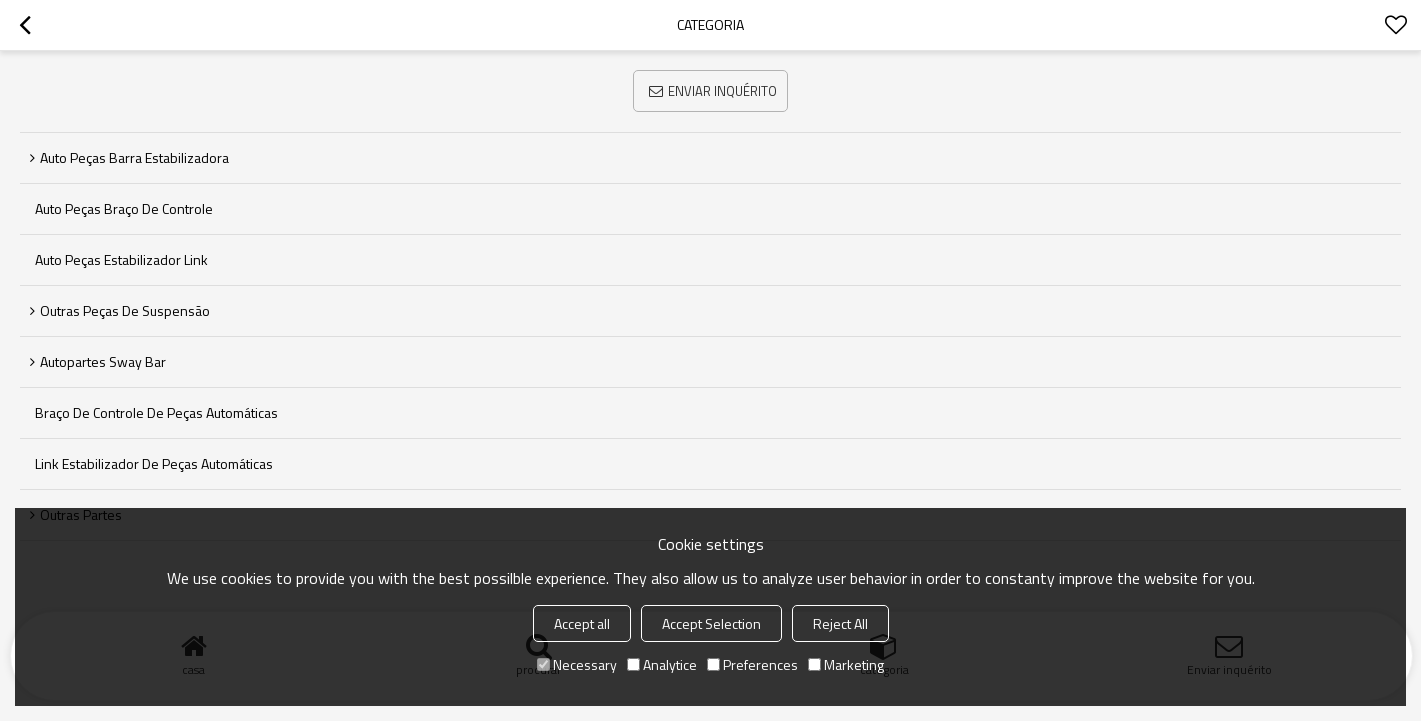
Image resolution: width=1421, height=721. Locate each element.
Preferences (752, 664)
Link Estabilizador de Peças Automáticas (154, 463)
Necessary (577, 664)
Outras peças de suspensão (125, 310)
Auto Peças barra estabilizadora (134, 157)
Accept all (582, 623)
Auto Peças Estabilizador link (121, 259)
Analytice (662, 664)
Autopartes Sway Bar (103, 361)
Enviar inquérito (722, 91)
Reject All (840, 623)
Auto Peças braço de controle (124, 208)
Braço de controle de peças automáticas (156, 412)
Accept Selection (711, 623)
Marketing (846, 664)
